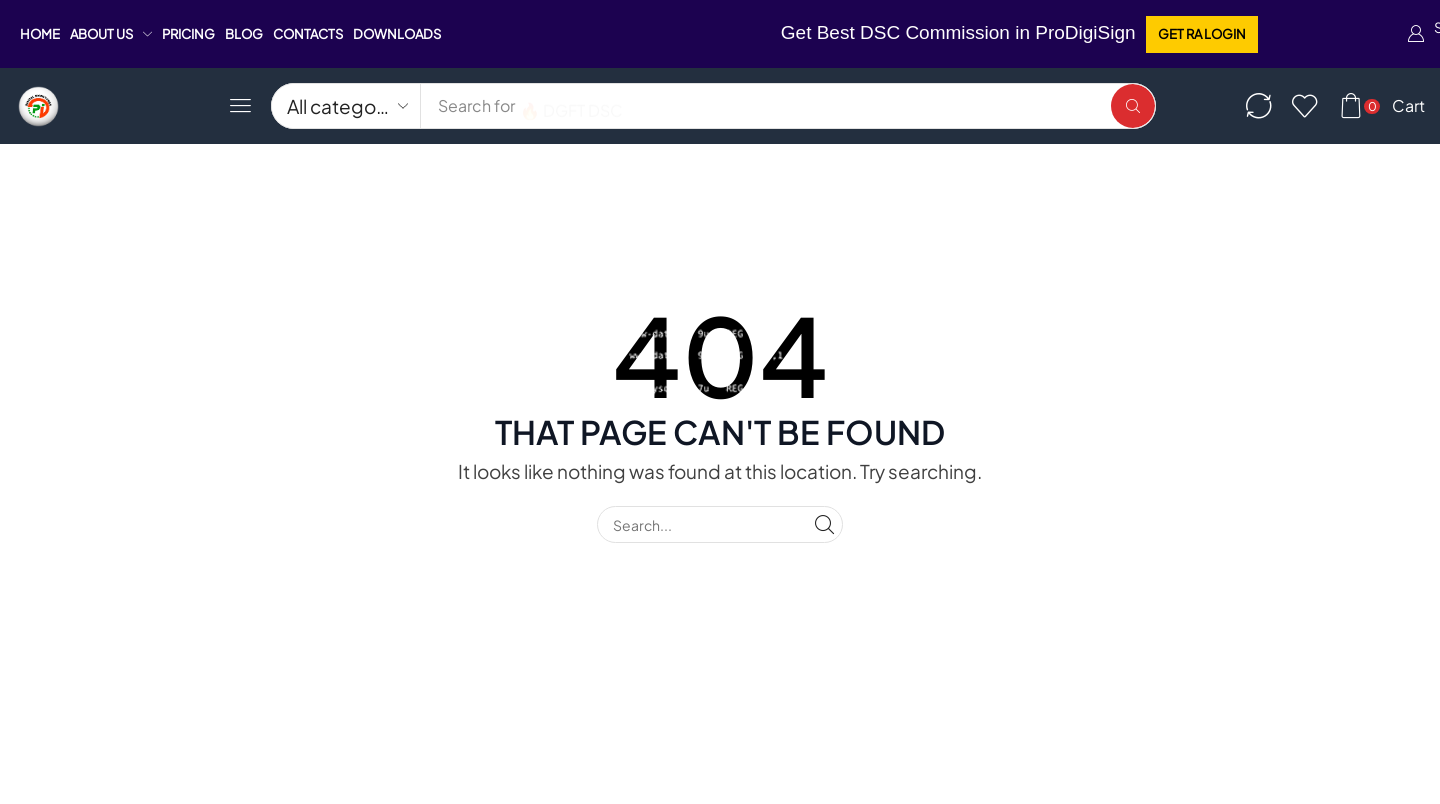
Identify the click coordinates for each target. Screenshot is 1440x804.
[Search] (1133, 106)
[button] (1202, 34)
